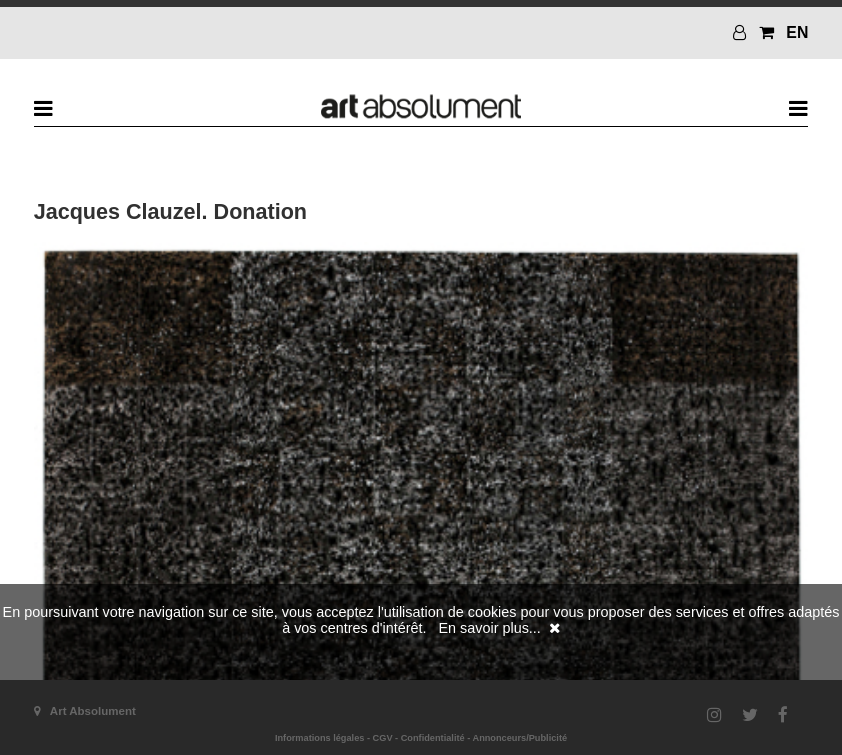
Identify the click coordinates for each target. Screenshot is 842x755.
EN (797, 32)
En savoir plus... (489, 628)
